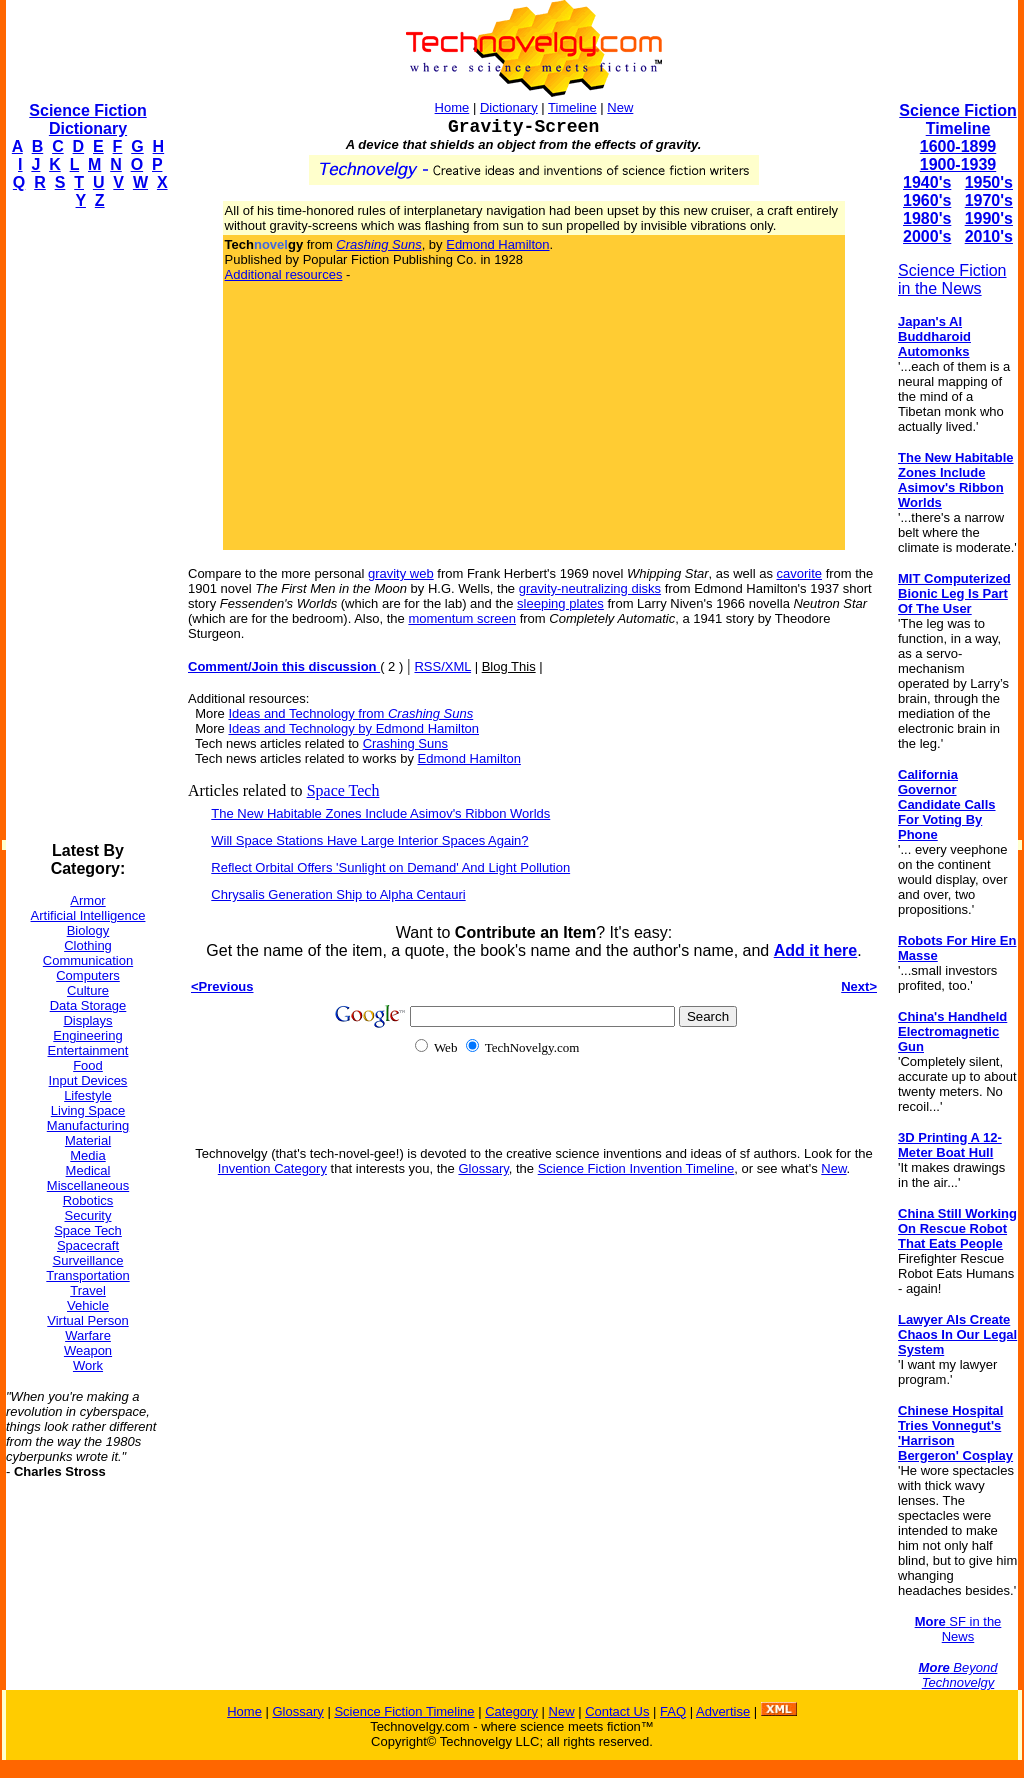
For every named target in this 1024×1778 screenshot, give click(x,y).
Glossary (483, 1168)
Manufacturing (88, 1125)
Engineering (87, 1035)
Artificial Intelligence (88, 915)
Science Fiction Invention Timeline (636, 1168)
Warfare (88, 1335)
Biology (88, 930)
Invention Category (272, 1168)
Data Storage (88, 1005)
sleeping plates (560, 603)
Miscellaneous (88, 1185)
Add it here (816, 950)
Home (452, 107)
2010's (989, 236)
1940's (927, 182)
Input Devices (88, 1080)
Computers (88, 975)
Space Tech (88, 1230)
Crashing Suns (405, 743)
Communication (88, 960)
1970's (989, 200)
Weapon (88, 1350)
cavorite (800, 573)
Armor (87, 900)
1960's (927, 200)
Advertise (723, 1711)
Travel (88, 1290)
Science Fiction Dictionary (87, 119)
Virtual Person (87, 1320)
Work (88, 1365)
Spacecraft (88, 1245)
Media (87, 1155)
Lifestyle (88, 1095)
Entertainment (88, 1050)
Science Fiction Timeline (957, 119)
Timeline (572, 107)
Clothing (88, 945)
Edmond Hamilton (497, 244)
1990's (989, 218)
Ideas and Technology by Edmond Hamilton (353, 728)
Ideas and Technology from (350, 713)
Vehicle (88, 1305)
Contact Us (617, 1711)
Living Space (88, 1110)
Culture (88, 990)
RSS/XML (442, 666)
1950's (989, 182)
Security (88, 1215)
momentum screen (462, 618)
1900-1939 (958, 164)
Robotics (88, 1200)
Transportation (87, 1275)
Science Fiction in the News (952, 279)
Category (511, 1711)
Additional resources (284, 274)
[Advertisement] (86, 526)
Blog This (509, 666)
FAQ (673, 1711)
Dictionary (509, 107)
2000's (927, 236)
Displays (87, 1020)
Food (88, 1065)
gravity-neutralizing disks (590, 588)
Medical (88, 1170)
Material (88, 1140)
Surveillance (88, 1260)
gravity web (401, 573)
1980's (927, 218)
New (620, 107)
